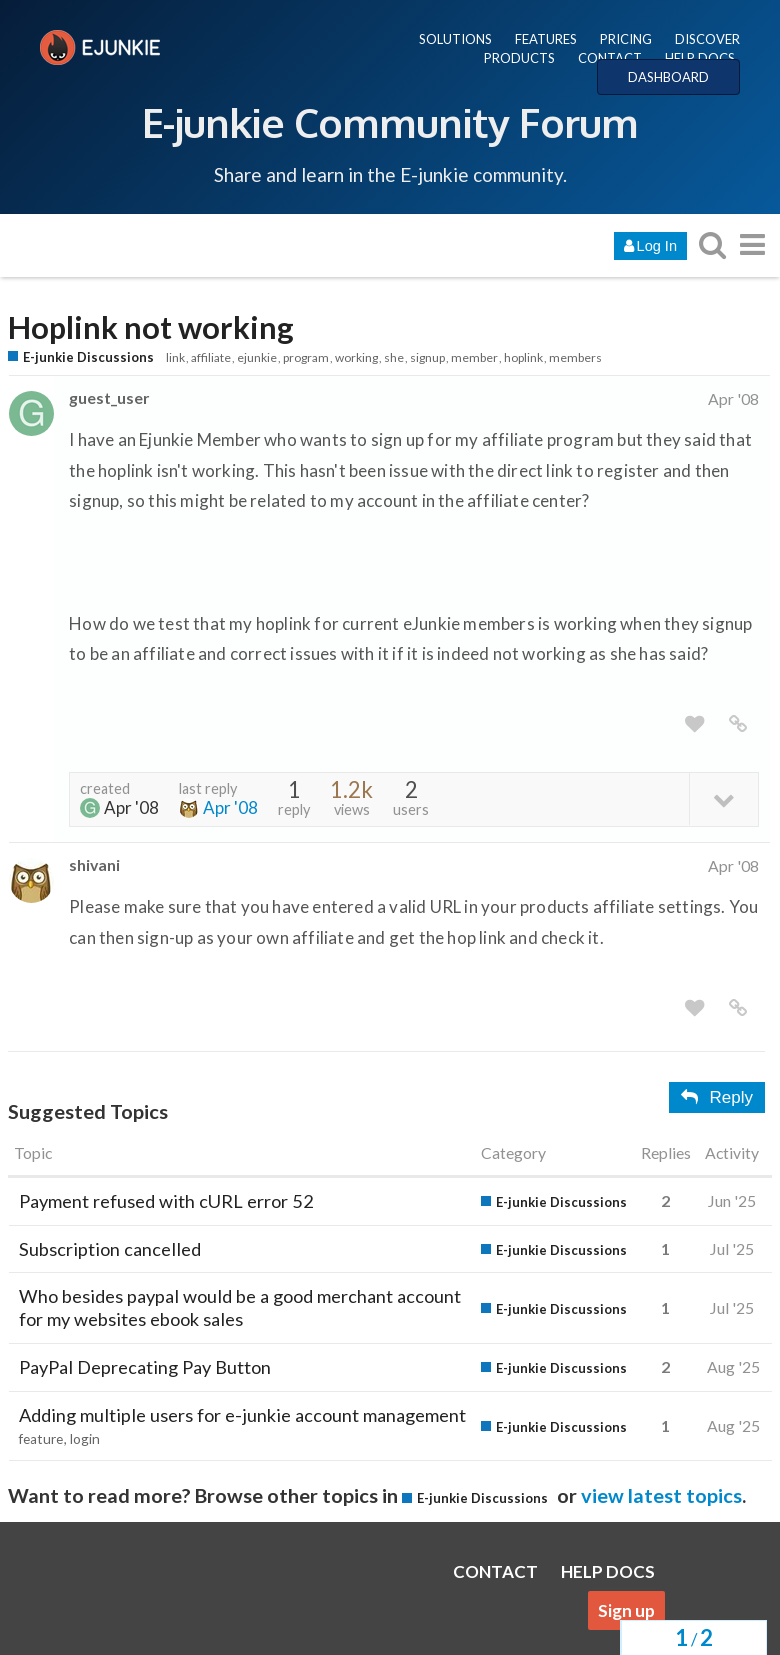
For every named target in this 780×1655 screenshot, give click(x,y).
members (575, 357)
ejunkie (257, 357)
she (394, 357)
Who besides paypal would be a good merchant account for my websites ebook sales (240, 1307)
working (356, 357)
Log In (650, 246)
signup (427, 357)
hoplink (523, 357)
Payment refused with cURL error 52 (166, 1201)
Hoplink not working (151, 327)
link (175, 357)
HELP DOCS (700, 58)
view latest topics (661, 1495)
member (474, 357)
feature (41, 1439)
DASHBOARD (668, 77)
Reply (717, 1097)
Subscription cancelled (110, 1249)
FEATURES (546, 39)
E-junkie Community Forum (390, 122)
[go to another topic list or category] (752, 244)
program (306, 357)
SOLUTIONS (455, 39)
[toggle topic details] (723, 798)
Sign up (626, 1610)
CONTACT (610, 58)
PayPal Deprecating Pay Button (145, 1367)
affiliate (211, 357)
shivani (94, 864)
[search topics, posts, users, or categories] (712, 244)
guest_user (109, 397)
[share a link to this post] (738, 724)
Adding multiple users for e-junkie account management (242, 1415)
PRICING (626, 39)
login (85, 1439)
